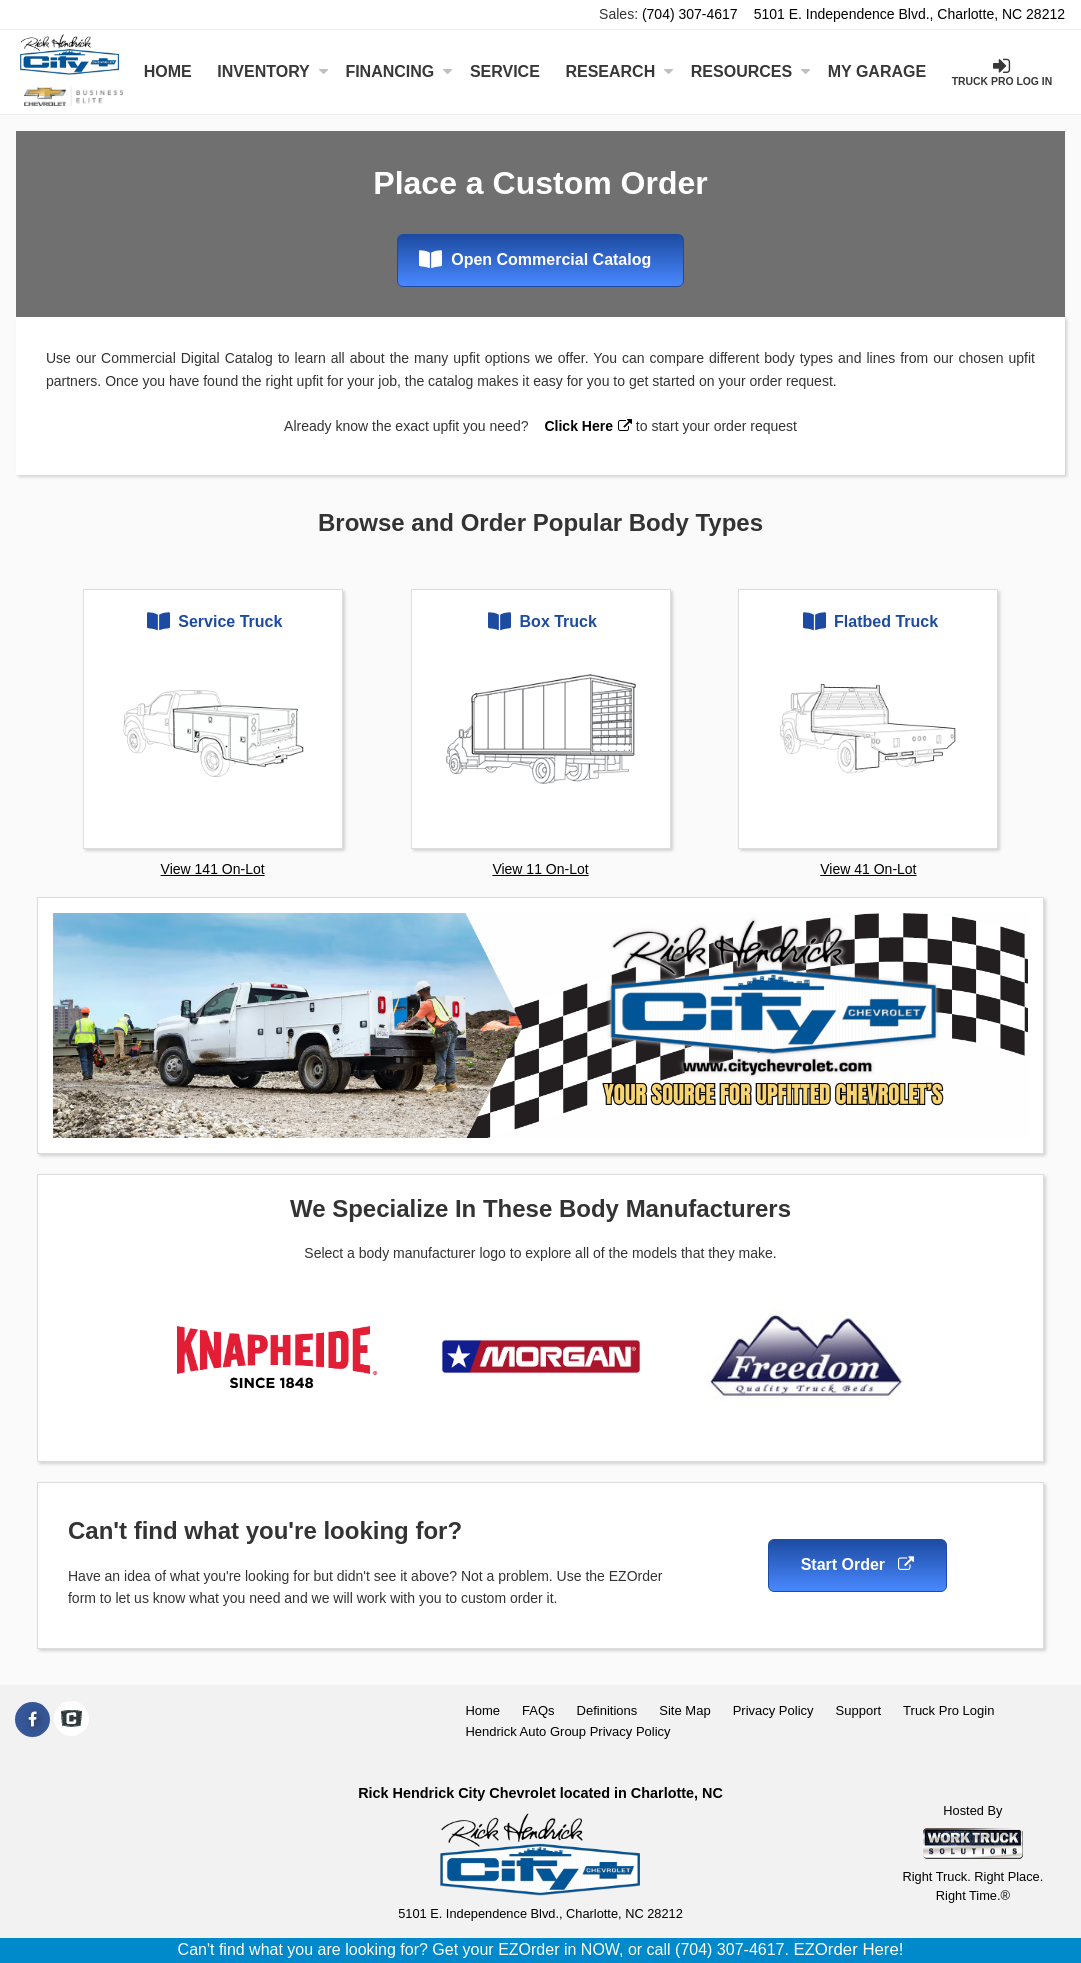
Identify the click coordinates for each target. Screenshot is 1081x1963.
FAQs (538, 1710)
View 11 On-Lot (540, 869)
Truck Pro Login (948, 1710)
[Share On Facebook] (32, 1720)
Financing (398, 71)
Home (168, 71)
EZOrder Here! (848, 1949)
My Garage (877, 71)
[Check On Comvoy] (71, 1720)
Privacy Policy (773, 1710)
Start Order (857, 1564)
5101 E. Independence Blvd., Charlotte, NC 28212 (909, 14)
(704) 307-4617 (690, 14)
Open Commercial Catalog (535, 259)
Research (619, 71)
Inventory (272, 71)
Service (505, 71)
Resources (750, 71)
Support (859, 1710)
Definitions (607, 1710)
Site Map (684, 1710)
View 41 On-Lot (868, 869)
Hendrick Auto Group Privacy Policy (567, 1731)
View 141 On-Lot (213, 869)
